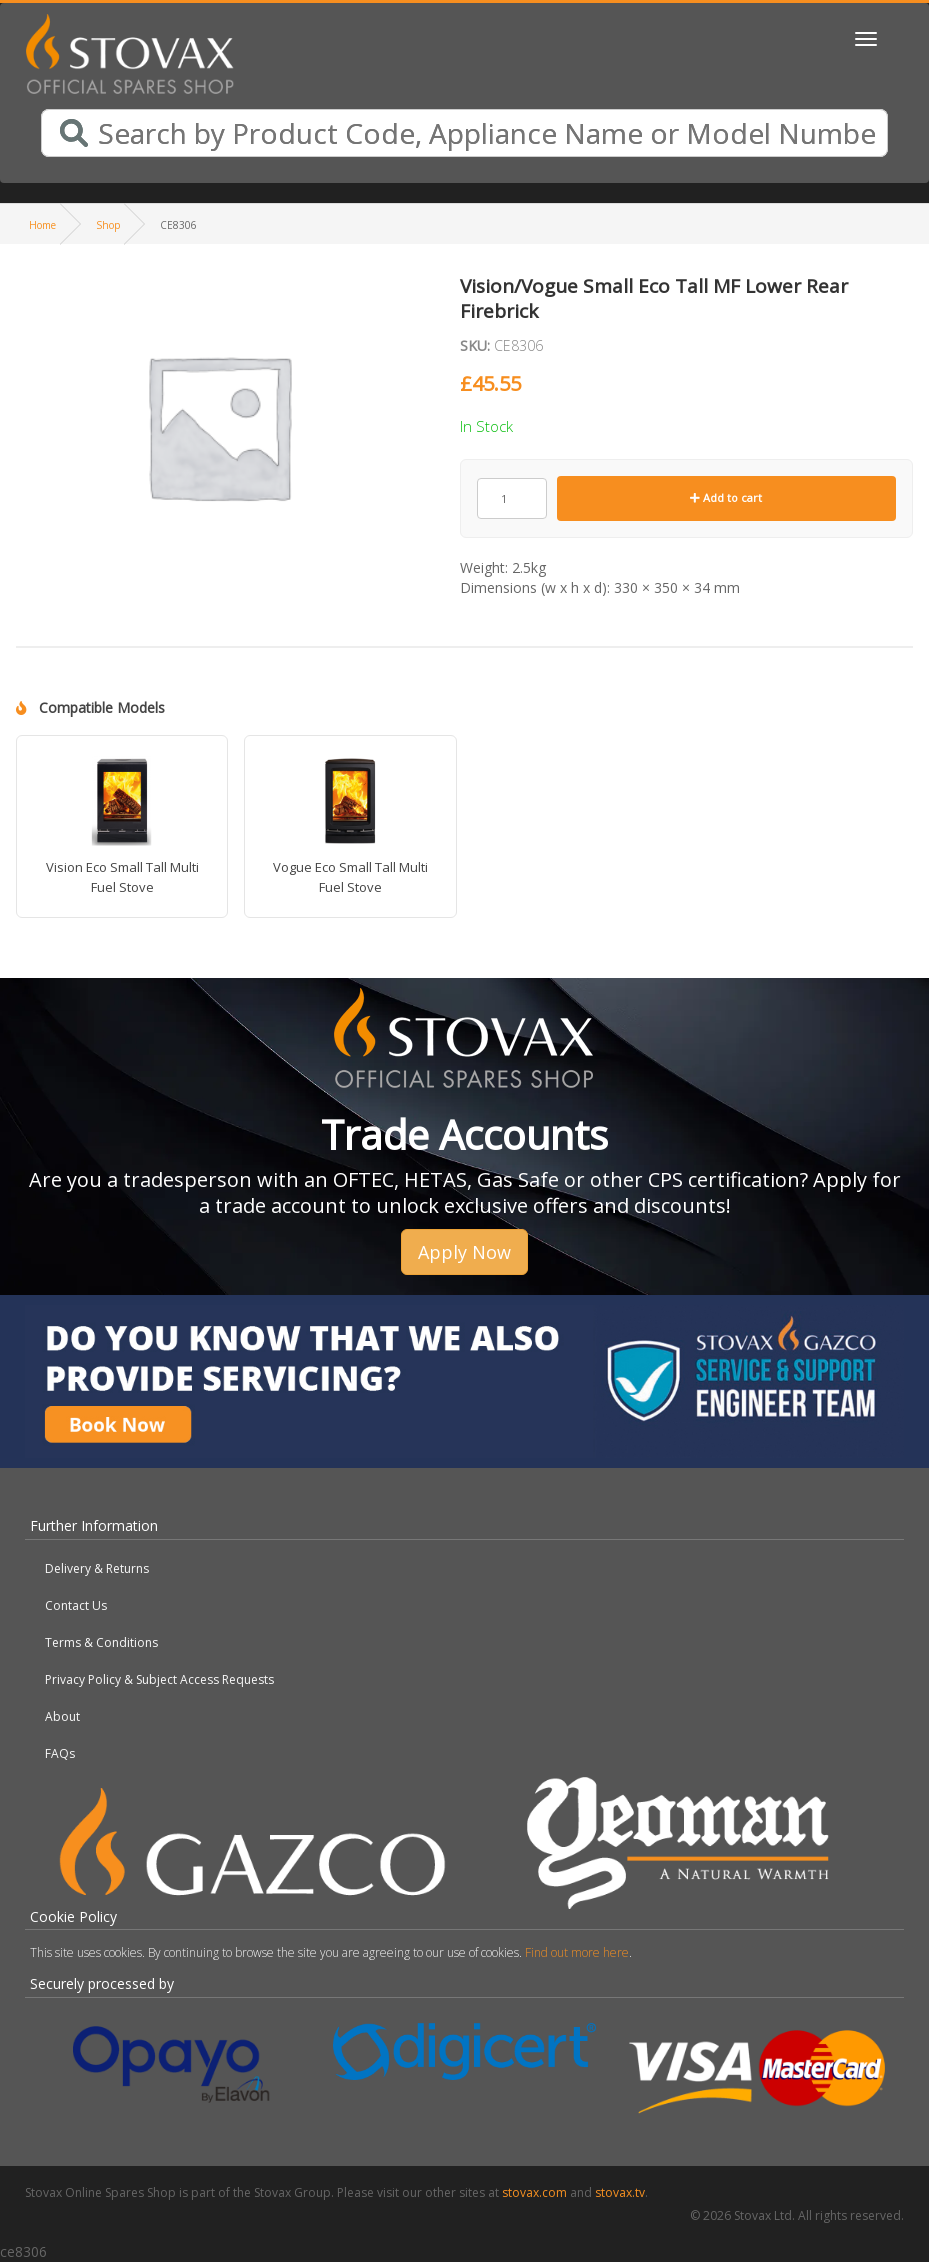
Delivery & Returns (97, 1568)
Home (42, 225)
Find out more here (577, 1952)
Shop (108, 225)
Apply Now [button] (464, 1252)
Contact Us (76, 1605)
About (62, 1716)
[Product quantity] (512, 499)
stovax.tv (620, 2192)
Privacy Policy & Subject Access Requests (159, 1679)
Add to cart (726, 497)
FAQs (60, 1753)
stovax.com (534, 2192)
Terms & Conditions (101, 1642)
